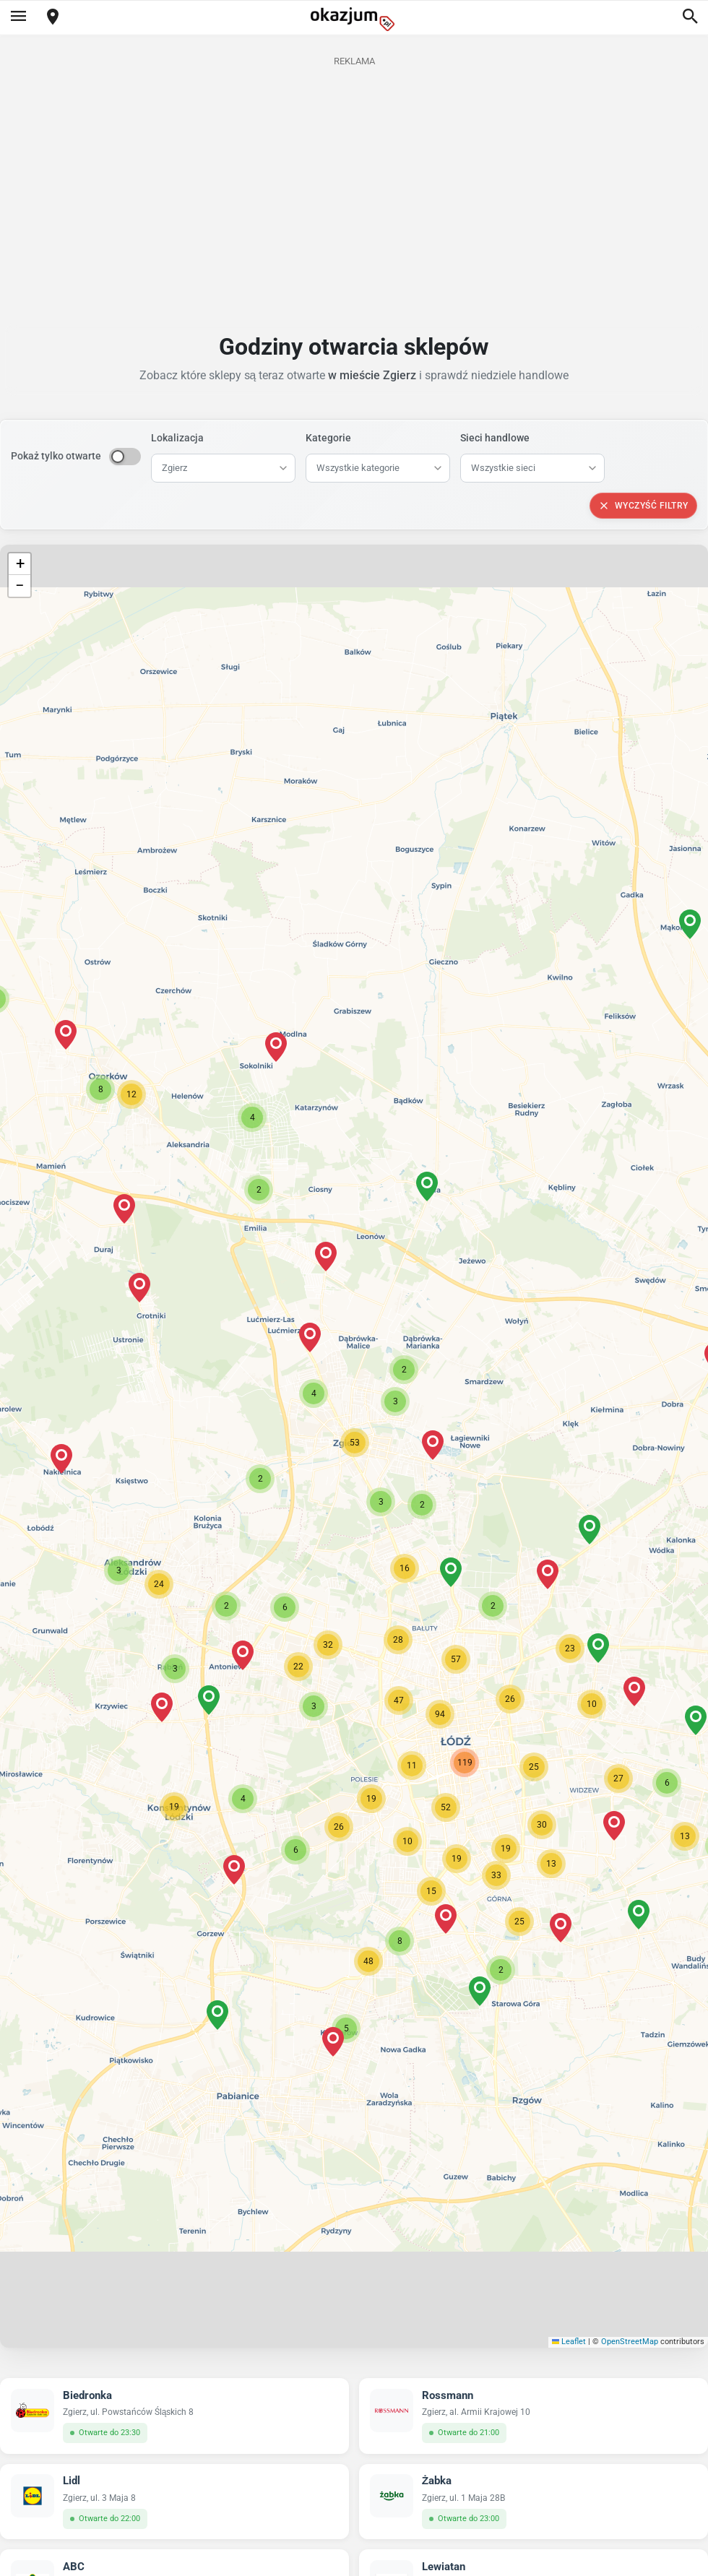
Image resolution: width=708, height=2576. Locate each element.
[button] (354, 1442)
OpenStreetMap (629, 2341)
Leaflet (569, 2341)
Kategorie (328, 438)
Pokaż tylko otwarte (56, 456)
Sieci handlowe (495, 438)
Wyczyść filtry (643, 505)
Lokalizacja (177, 438)
